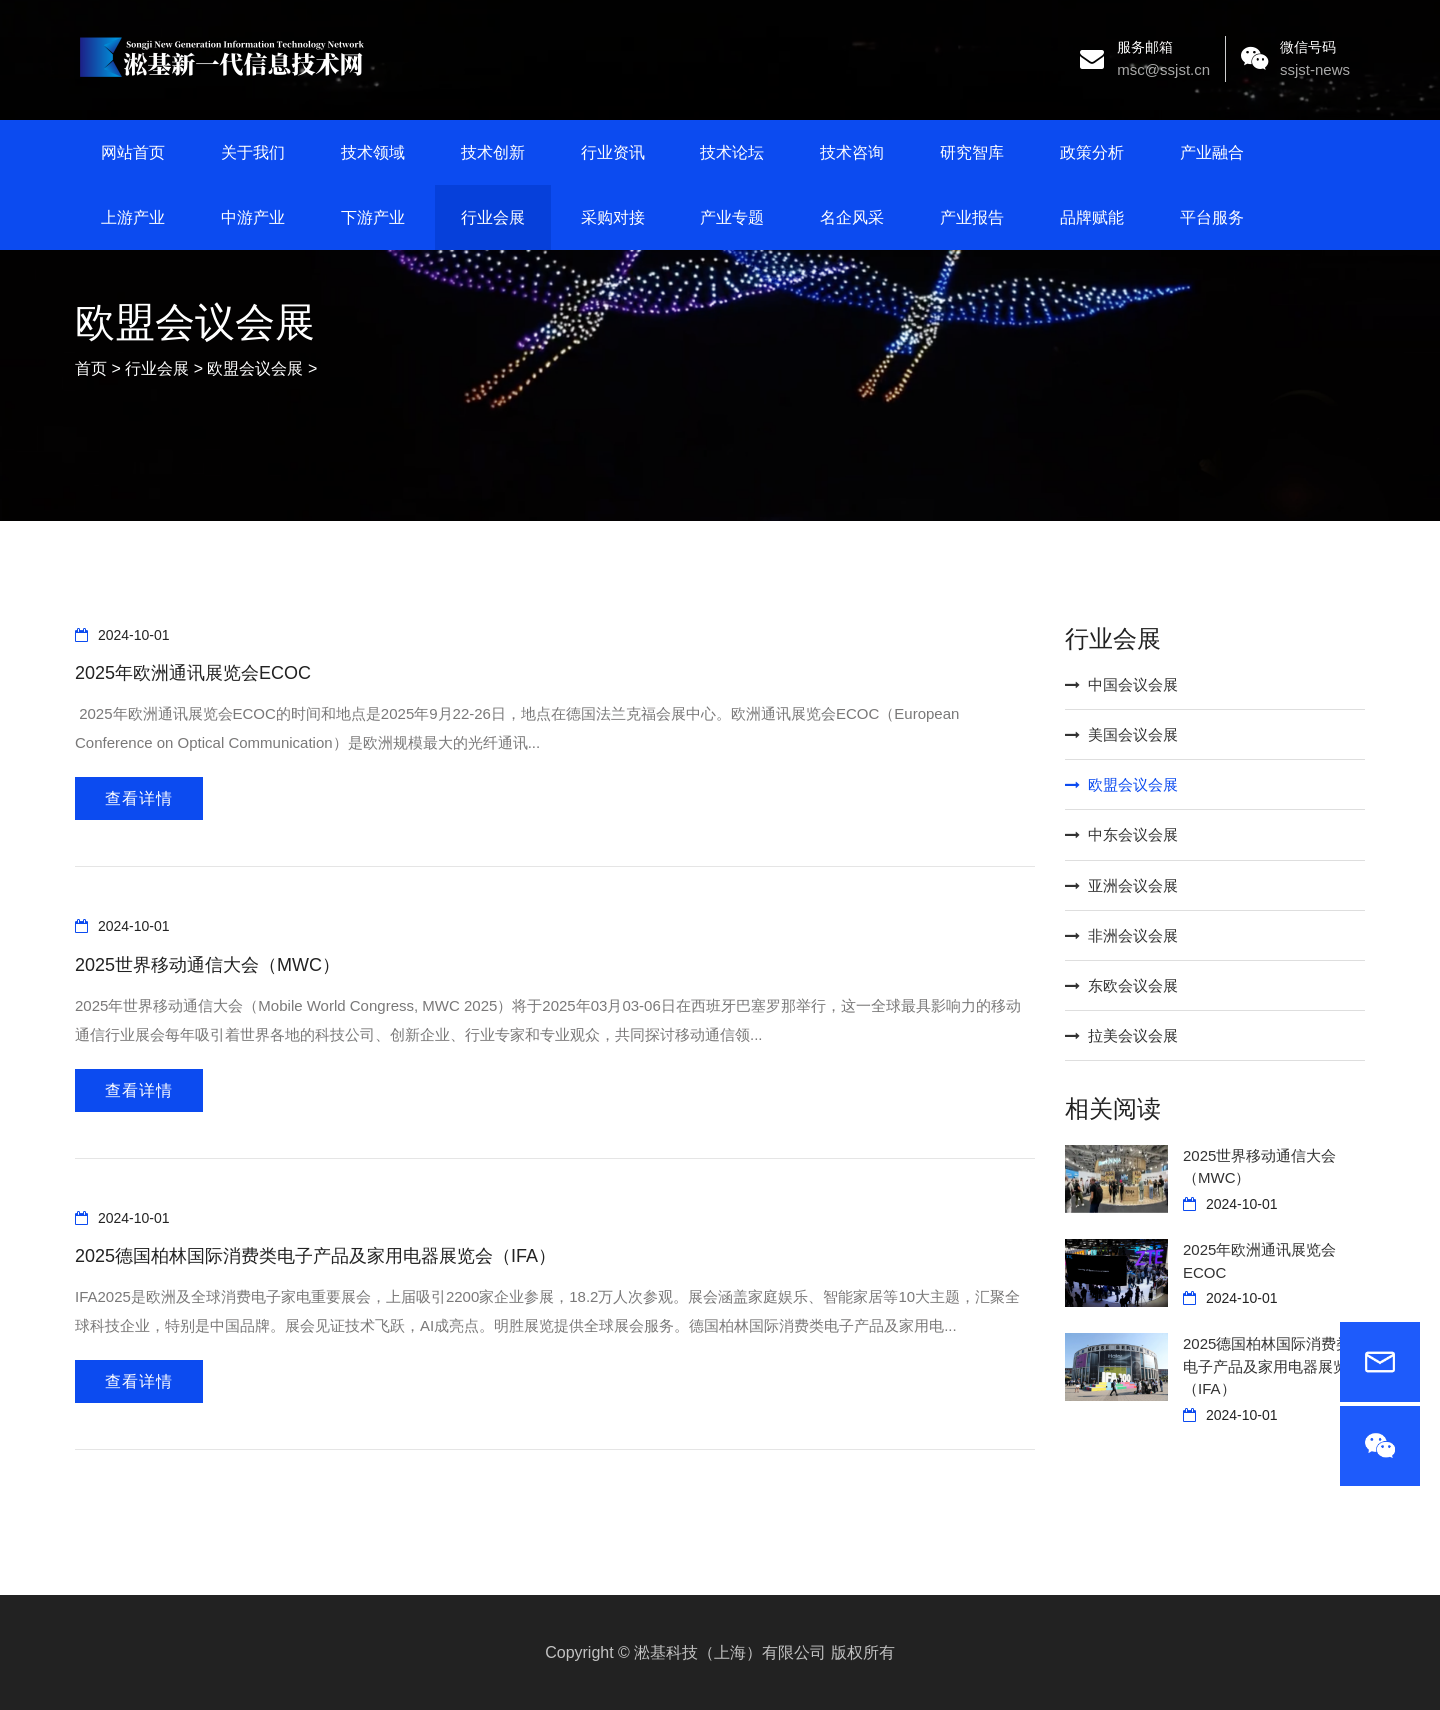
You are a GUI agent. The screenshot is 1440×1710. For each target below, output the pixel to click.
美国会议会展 (1121, 734)
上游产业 (133, 217)
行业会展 (493, 217)
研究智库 (972, 152)
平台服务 (1212, 217)
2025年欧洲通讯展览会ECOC (193, 673)
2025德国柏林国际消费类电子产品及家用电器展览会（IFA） (315, 1256)
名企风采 (852, 217)
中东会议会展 (1121, 834)
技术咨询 (852, 152)
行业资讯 (613, 152)
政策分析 (1092, 152)
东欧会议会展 (1121, 985)
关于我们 (253, 152)
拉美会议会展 (1121, 1035)
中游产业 (253, 217)
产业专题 (732, 217)
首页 (91, 368)
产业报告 (972, 217)
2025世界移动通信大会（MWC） (207, 965)
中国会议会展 (1121, 684)
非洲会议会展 (1121, 935)
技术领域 (373, 152)
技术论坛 (732, 152)
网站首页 (133, 152)
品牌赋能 (1092, 217)
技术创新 (493, 152)
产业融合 (1212, 152)
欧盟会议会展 (255, 368)
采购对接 (613, 217)
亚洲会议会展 (1121, 885)
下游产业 (373, 217)
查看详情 (139, 798)
